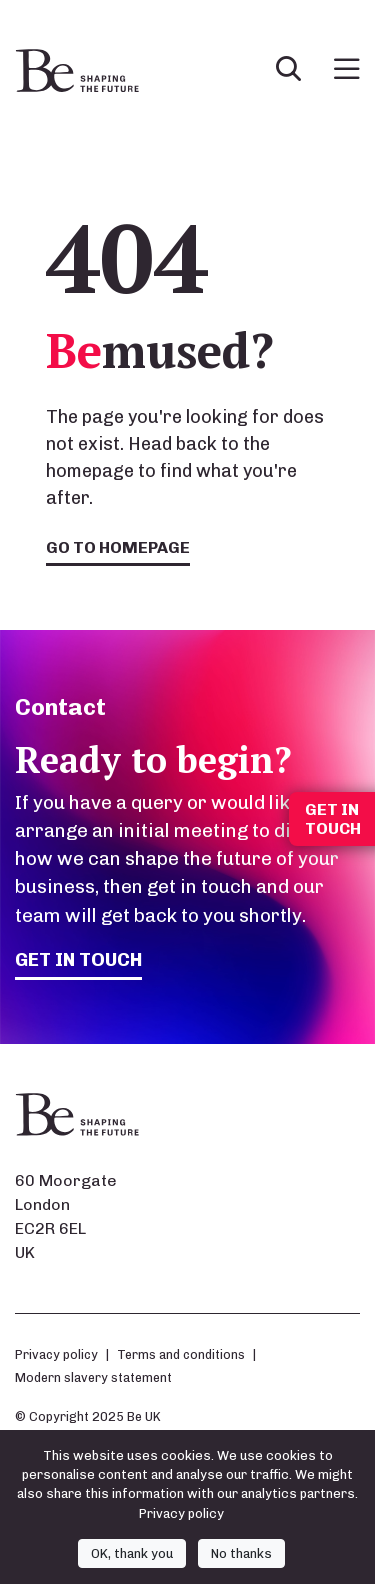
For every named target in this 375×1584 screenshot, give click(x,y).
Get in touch (78, 959)
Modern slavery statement (93, 1377)
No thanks (241, 1553)
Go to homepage (118, 547)
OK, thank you (132, 1553)
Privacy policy (56, 1354)
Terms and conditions (181, 1354)
